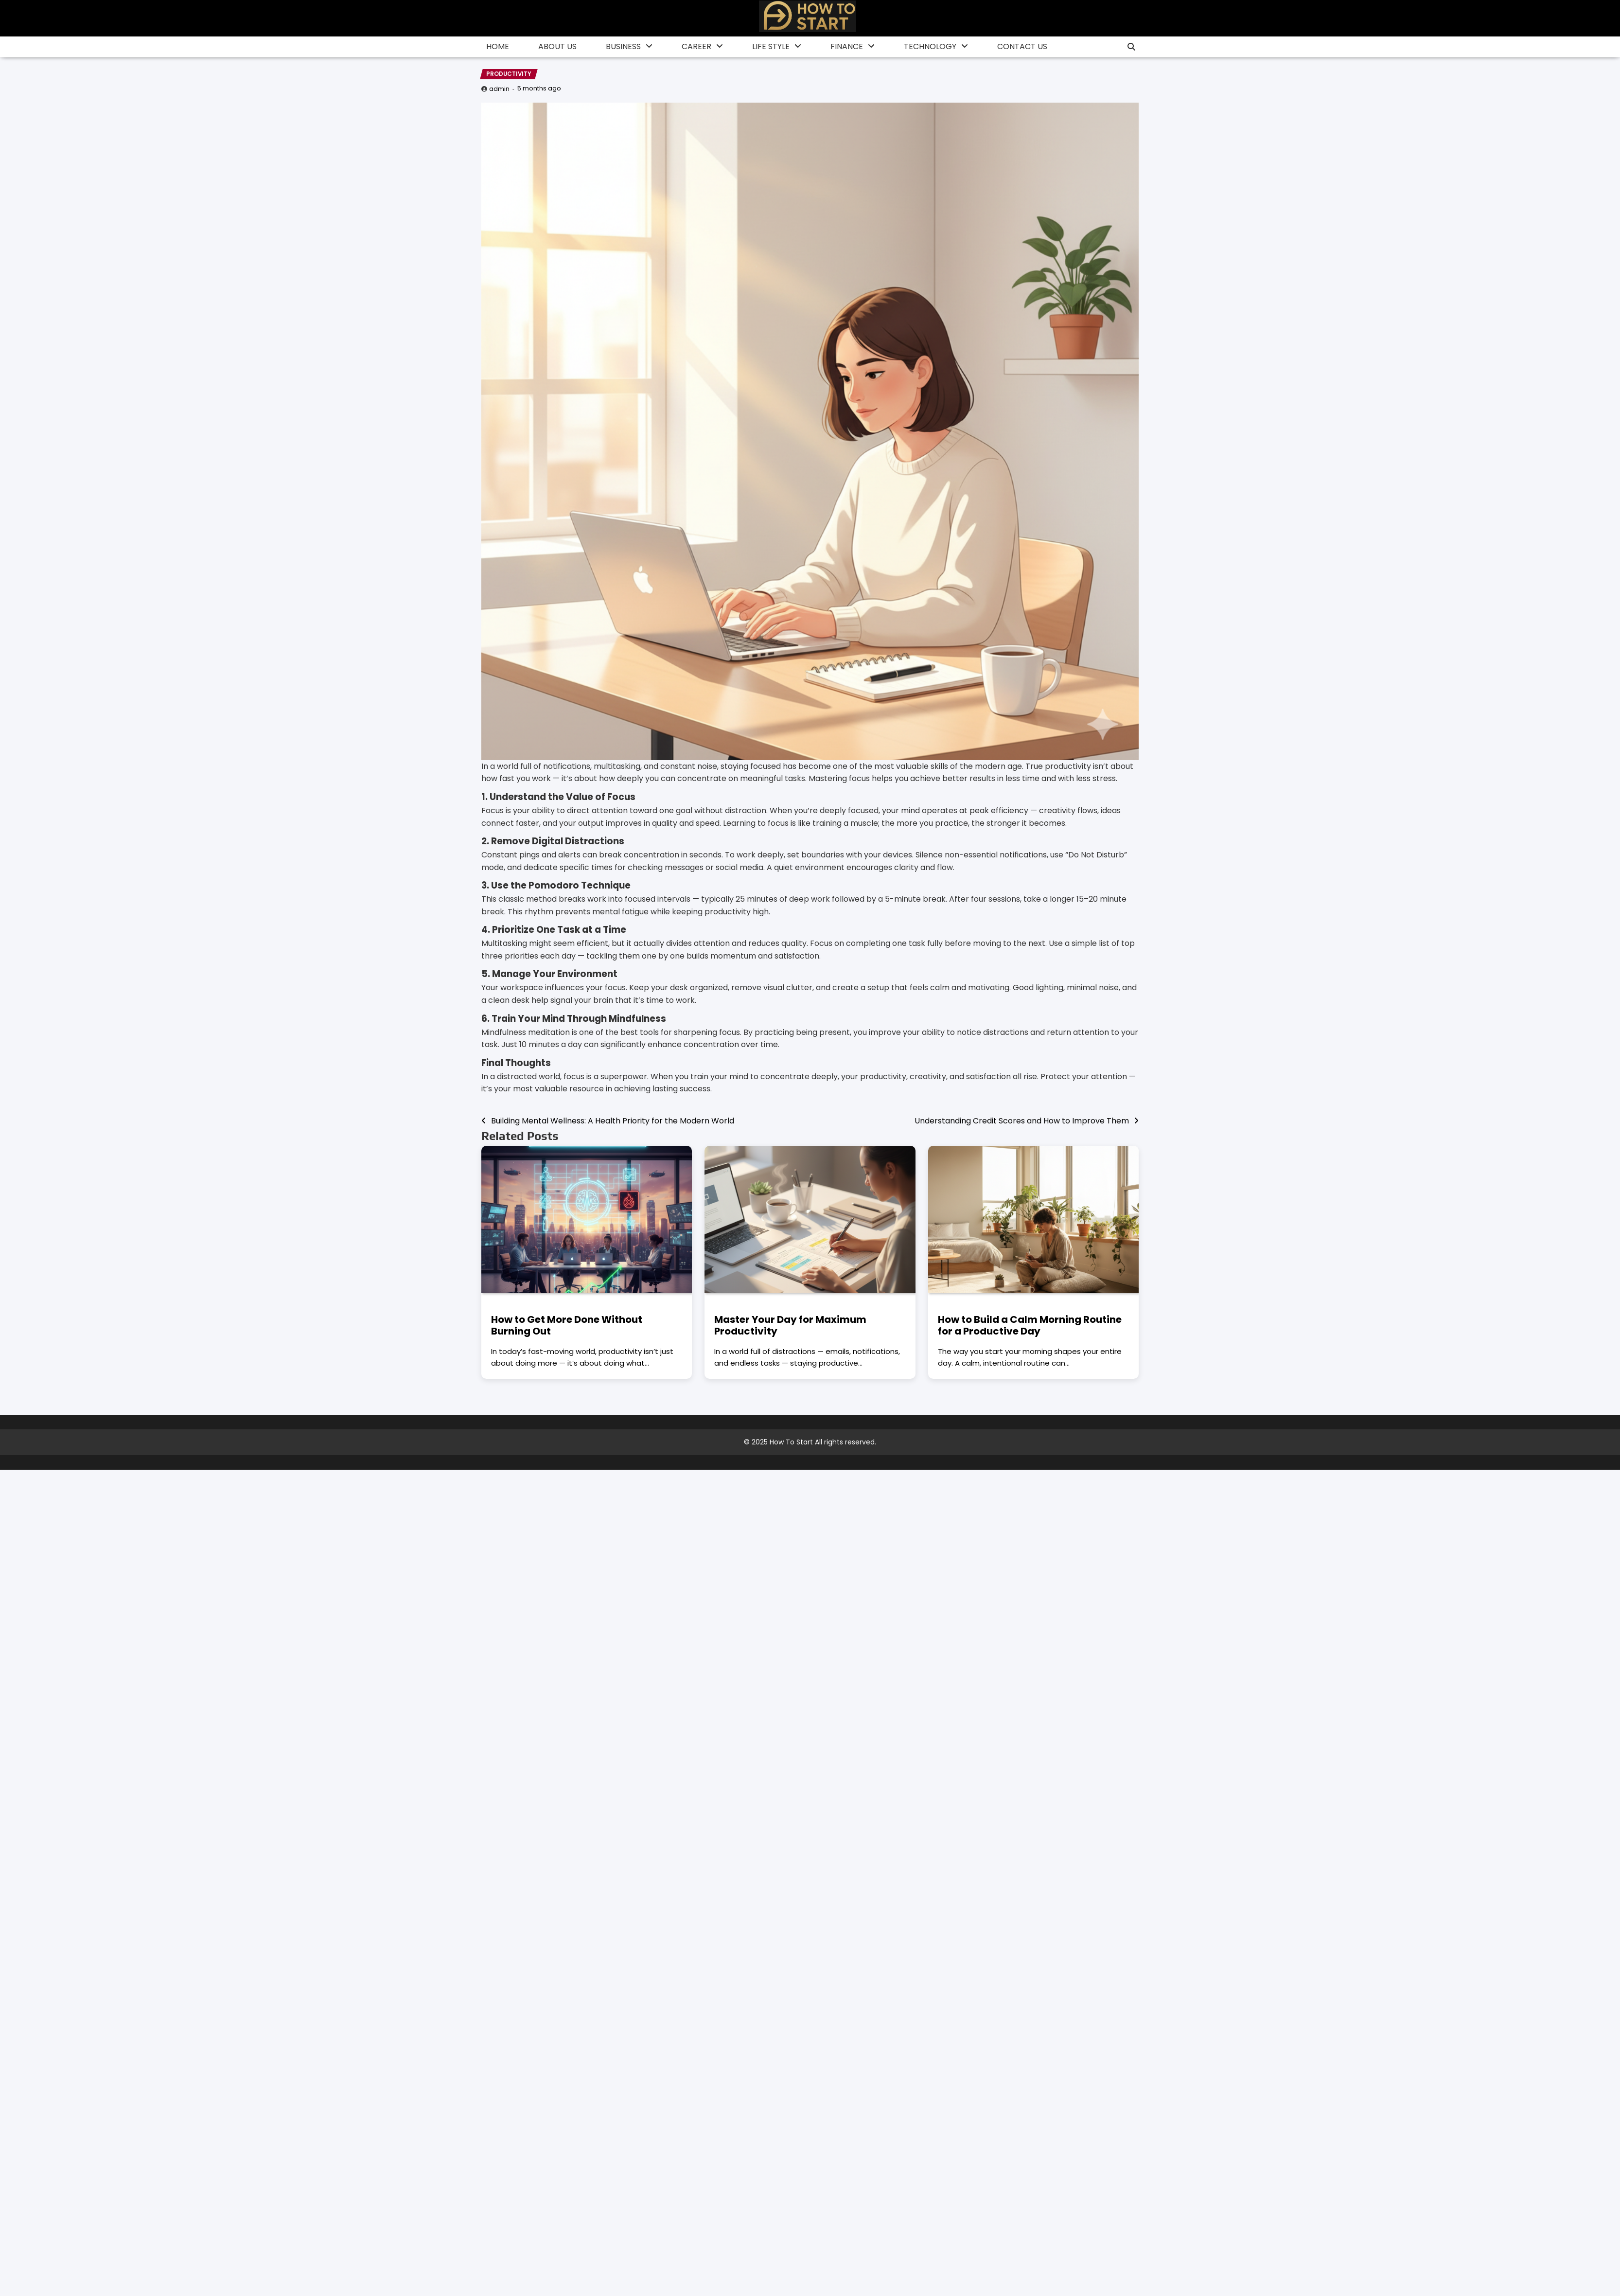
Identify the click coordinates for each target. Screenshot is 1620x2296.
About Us (557, 46)
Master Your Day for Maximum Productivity (790, 1325)
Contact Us (1022, 46)
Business (623, 46)
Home (497, 46)
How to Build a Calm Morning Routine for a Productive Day (1030, 1325)
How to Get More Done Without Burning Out (566, 1325)
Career (696, 46)
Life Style (771, 46)
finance (846, 46)
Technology (930, 46)
